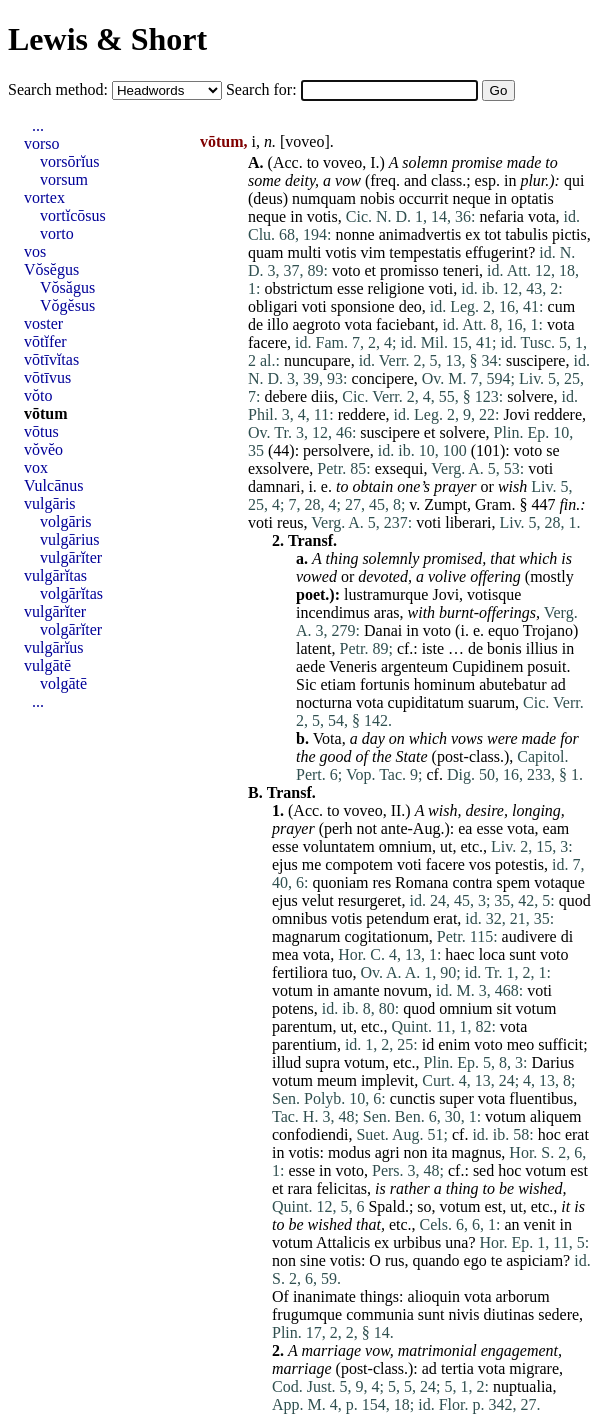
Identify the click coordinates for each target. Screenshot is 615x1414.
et (370, 270)
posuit (546, 666)
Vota (327, 738)
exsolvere (278, 468)
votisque (494, 594)
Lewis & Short (107, 39)
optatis (532, 198)
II (396, 810)
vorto (57, 233)
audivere (529, 936)
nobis (377, 198)
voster (43, 323)
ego (475, 1260)
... (38, 125)
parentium (304, 1044)
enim (454, 1044)
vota (542, 216)
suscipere (536, 360)
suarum (491, 702)
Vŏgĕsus (67, 305)
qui (574, 180)
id (428, 1044)
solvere (530, 396)
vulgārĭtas (55, 575)
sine (313, 1260)
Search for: (263, 89)
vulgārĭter (71, 557)
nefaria (502, 216)
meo (521, 1044)
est (579, 1170)
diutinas (509, 1314)
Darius (553, 1062)
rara (300, 1188)
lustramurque (386, 594)
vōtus (41, 431)
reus (290, 522)
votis (322, 216)
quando (435, 1260)
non (416, 1152)
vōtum (46, 413)
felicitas (341, 1188)
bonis (504, 648)
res (381, 882)
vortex (44, 197)
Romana (421, 882)
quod (575, 900)
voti (440, 288)
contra (472, 882)
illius (542, 648)
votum (292, 990)
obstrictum (298, 288)
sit (503, 1008)
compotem (359, 864)
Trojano (548, 630)
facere (267, 342)
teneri (461, 270)
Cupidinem (487, 666)
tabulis (526, 234)
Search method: (60, 89)
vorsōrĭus (70, 161)
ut (446, 846)
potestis (519, 864)
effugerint (496, 252)
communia (380, 1314)
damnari (274, 486)
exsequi (399, 468)
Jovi (516, 414)
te (497, 1260)
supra (322, 1062)
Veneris (353, 666)
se (552, 450)
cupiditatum (426, 702)
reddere (362, 414)
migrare (534, 1368)
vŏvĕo (43, 449)
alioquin (434, 1296)
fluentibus (541, 1098)
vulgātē (47, 665)
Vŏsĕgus (51, 269)
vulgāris (50, 503)
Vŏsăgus (67, 287)
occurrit (424, 198)
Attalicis (343, 1242)
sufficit (560, 1044)
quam (266, 252)
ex (472, 234)
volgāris (66, 521)
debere (285, 396)
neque (471, 198)
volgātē (63, 683)
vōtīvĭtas (51, 359)
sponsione (363, 306)
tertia (457, 1368)
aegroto (316, 324)
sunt (522, 954)
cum (562, 306)
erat (445, 918)
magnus (477, 1152)
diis (322, 396)
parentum (302, 1026)
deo (410, 306)
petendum (397, 918)
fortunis (385, 684)
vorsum (64, 179)
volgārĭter (71, 629)
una (456, 1242)
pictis (569, 234)
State (412, 756)
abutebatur (513, 684)
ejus (285, 864)
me (312, 864)
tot (492, 234)
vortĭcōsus (73, 215)
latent (314, 648)
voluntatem (339, 846)
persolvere (336, 450)
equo (503, 630)
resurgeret (370, 900)
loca (492, 954)
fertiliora (300, 972)
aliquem (556, 1116)
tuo (342, 972)
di (567, 936)
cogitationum (386, 936)
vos (480, 864)
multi (305, 252)
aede (310, 666)
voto (346, 270)
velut (318, 900)
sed (483, 1170)
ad (558, 684)
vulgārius (70, 539)
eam (556, 828)
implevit (387, 1080)
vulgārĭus (54, 647)
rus (395, 1260)
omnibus (299, 918)
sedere (558, 1314)
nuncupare (317, 360)
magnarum (306, 936)
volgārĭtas (71, 593)
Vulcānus (53, 485)
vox (36, 467)
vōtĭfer (45, 341)
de (255, 324)
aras (387, 612)
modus (349, 1152)
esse (350, 288)
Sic (306, 684)
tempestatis (425, 252)
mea (285, 954)
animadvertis (420, 234)
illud (286, 1062)
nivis (463, 1314)
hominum (444, 684)
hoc (549, 1134)
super (456, 1098)
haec (459, 954)
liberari (468, 522)
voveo (304, 141)
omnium (405, 846)
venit (540, 1224)
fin (567, 504)
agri (387, 1152)
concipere (383, 378)
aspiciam (534, 1260)
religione (396, 288)
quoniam (340, 882)
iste (433, 648)
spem (513, 882)
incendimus (333, 612)
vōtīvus (47, 377)
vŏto (38, 395)
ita (440, 1152)
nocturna (324, 702)
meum (337, 1080)
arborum (523, 1296)
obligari (273, 306)
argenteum (414, 666)
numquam (324, 198)
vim (372, 252)
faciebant (405, 324)
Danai (383, 630)
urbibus (417, 1242)
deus (267, 198)
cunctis (412, 1098)
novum (406, 990)
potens (293, 1008)
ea (465, 828)
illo (277, 324)
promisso (409, 270)
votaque (559, 882)
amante (356, 990)
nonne (355, 234)
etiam (338, 684)
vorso (42, 143)
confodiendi (310, 1134)
